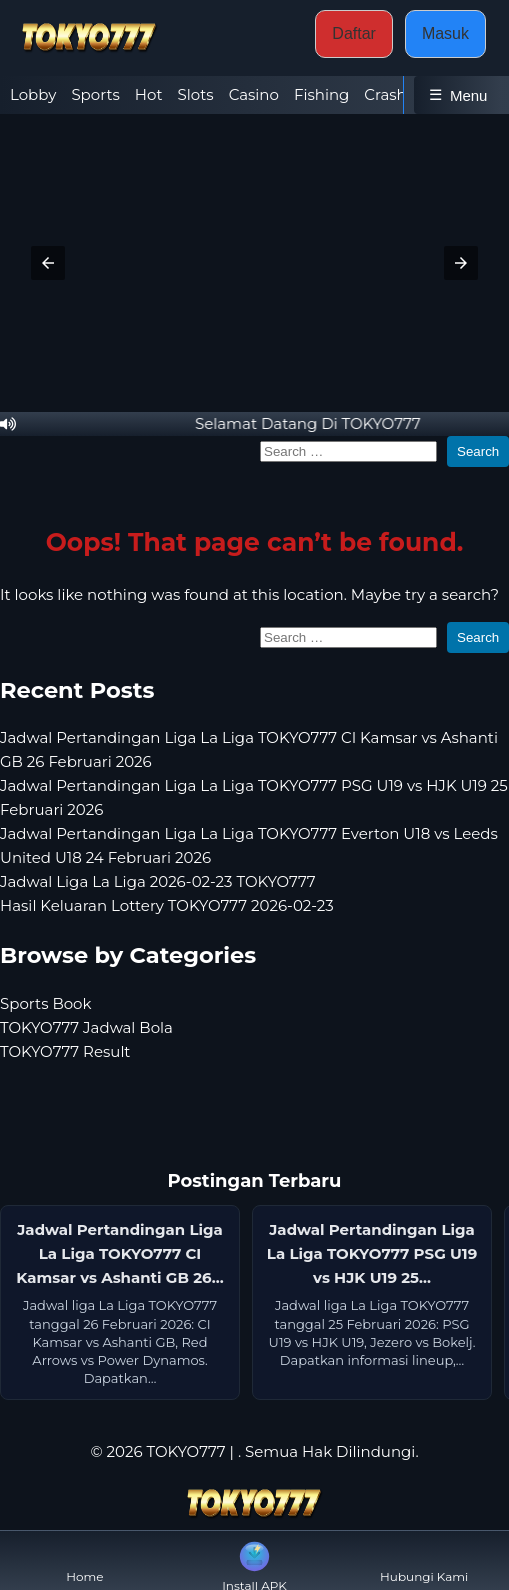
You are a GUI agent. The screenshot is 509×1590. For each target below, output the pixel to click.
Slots (196, 94)
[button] (48, 263)
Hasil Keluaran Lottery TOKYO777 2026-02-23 (167, 905)
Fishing (321, 94)
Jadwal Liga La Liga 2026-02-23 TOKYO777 (158, 881)
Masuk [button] (445, 33)
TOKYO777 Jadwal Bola (86, 1027)
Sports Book (45, 1003)
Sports (95, 94)
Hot (149, 94)
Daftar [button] (354, 33)
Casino (254, 94)
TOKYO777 (185, 1451)
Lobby (33, 94)
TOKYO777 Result (65, 1051)
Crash (385, 94)
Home (84, 1560)
